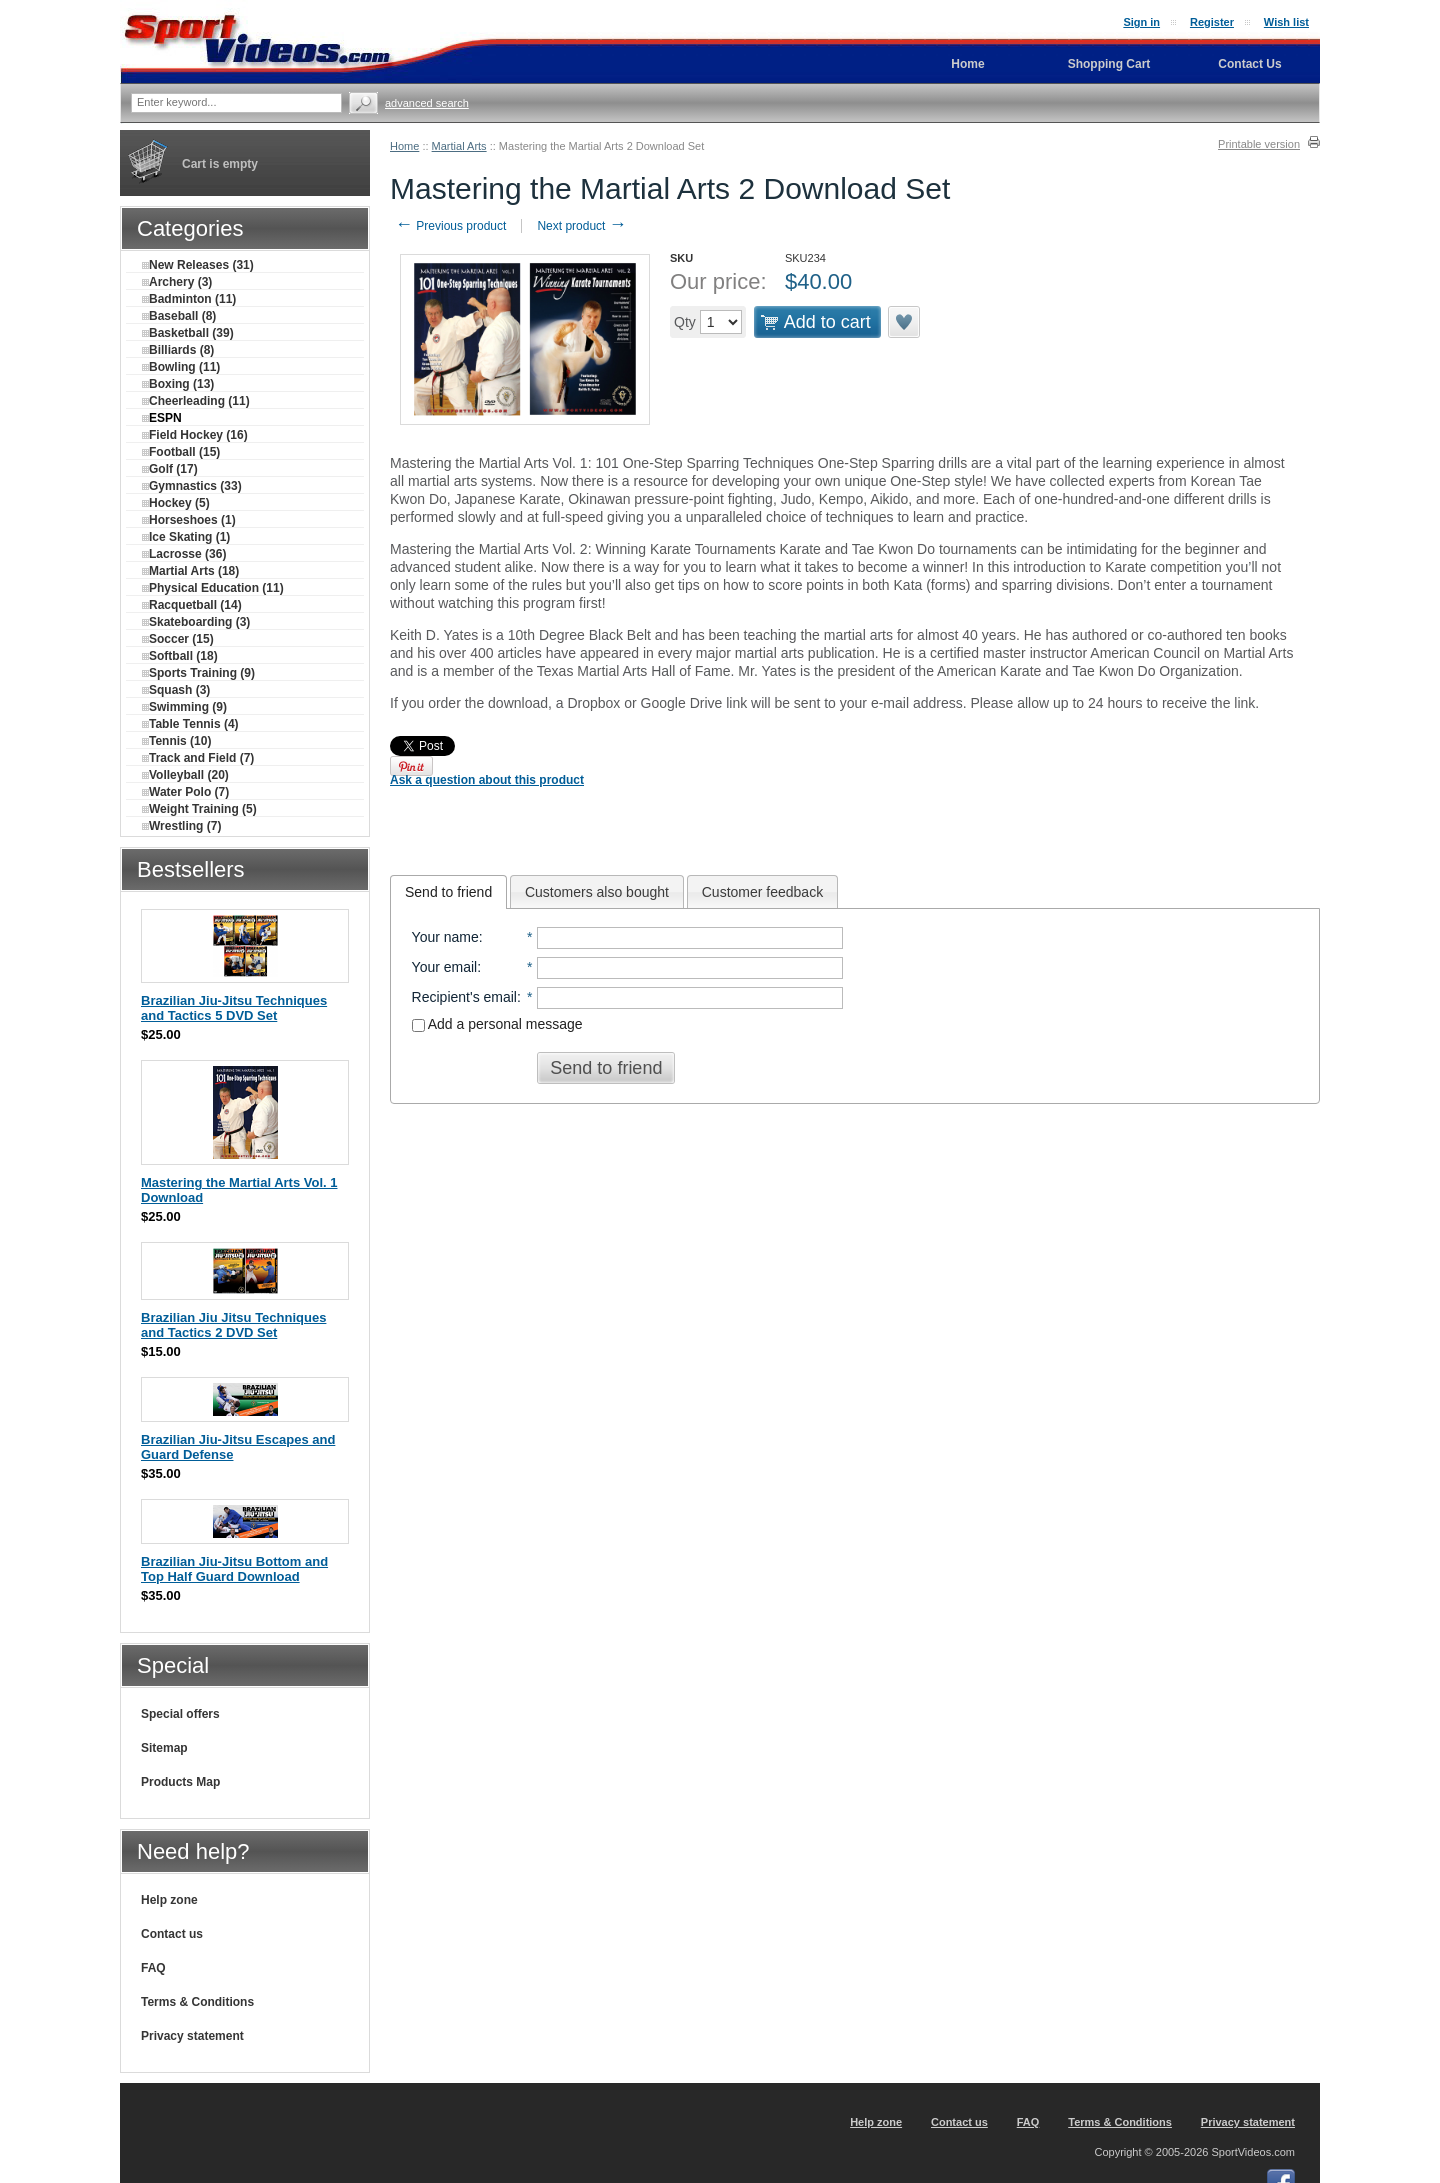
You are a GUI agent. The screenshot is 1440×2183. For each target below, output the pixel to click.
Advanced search (427, 103)
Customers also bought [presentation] (597, 892)
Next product (581, 226)
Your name (445, 937)
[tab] (448, 892)
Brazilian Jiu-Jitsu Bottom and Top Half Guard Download (234, 1569)
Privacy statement (192, 2036)
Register (1212, 22)
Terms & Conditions (197, 2002)
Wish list (1286, 22)
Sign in (1141, 22)
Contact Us (1249, 64)
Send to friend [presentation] (448, 892)
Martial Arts (459, 146)
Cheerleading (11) (196, 401)
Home (404, 146)
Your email (445, 967)
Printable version (1259, 144)
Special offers (180, 1714)
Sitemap (164, 1748)
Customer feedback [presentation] (762, 892)
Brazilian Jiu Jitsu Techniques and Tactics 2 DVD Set (233, 1325)
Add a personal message (497, 1024)
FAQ (153, 1968)
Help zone (169, 1900)
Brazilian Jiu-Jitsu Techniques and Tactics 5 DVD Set (234, 1008)
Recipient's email (464, 997)
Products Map (180, 1782)
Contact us (172, 1934)
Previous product (450, 226)
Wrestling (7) (181, 826)
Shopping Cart (1109, 64)
